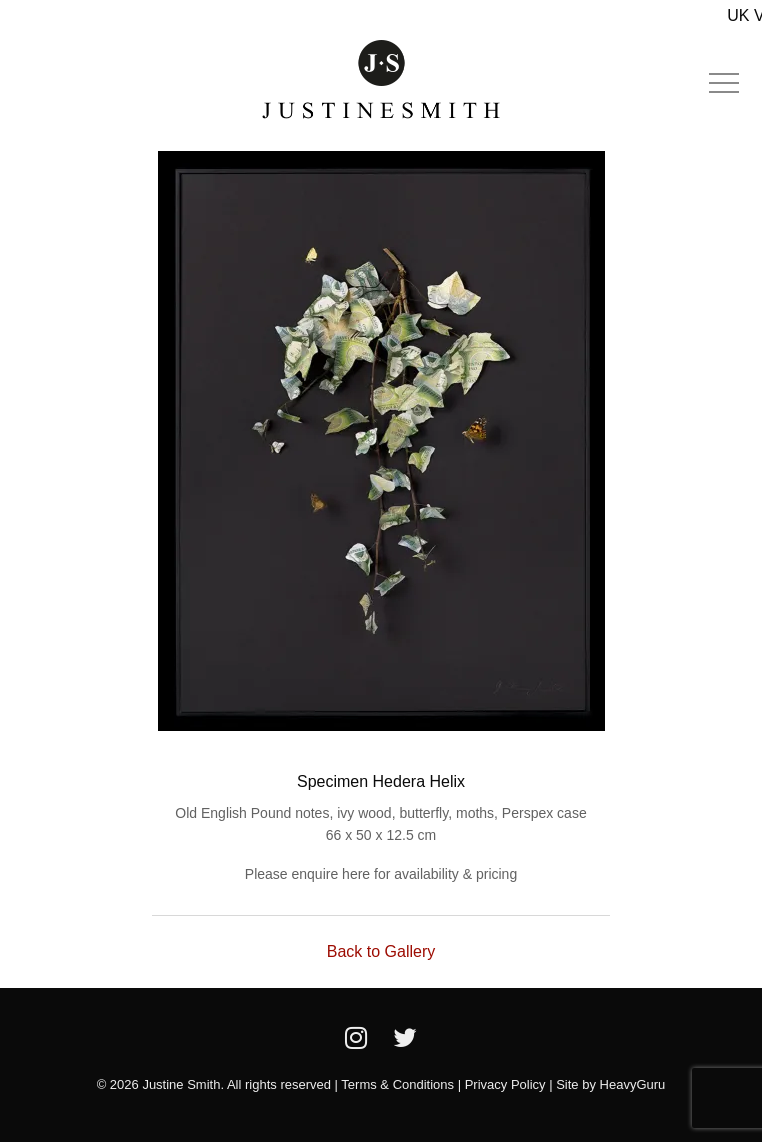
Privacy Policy (505, 1084)
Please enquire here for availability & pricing (381, 874)
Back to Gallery (381, 951)
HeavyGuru (633, 1084)
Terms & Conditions (397, 1084)
